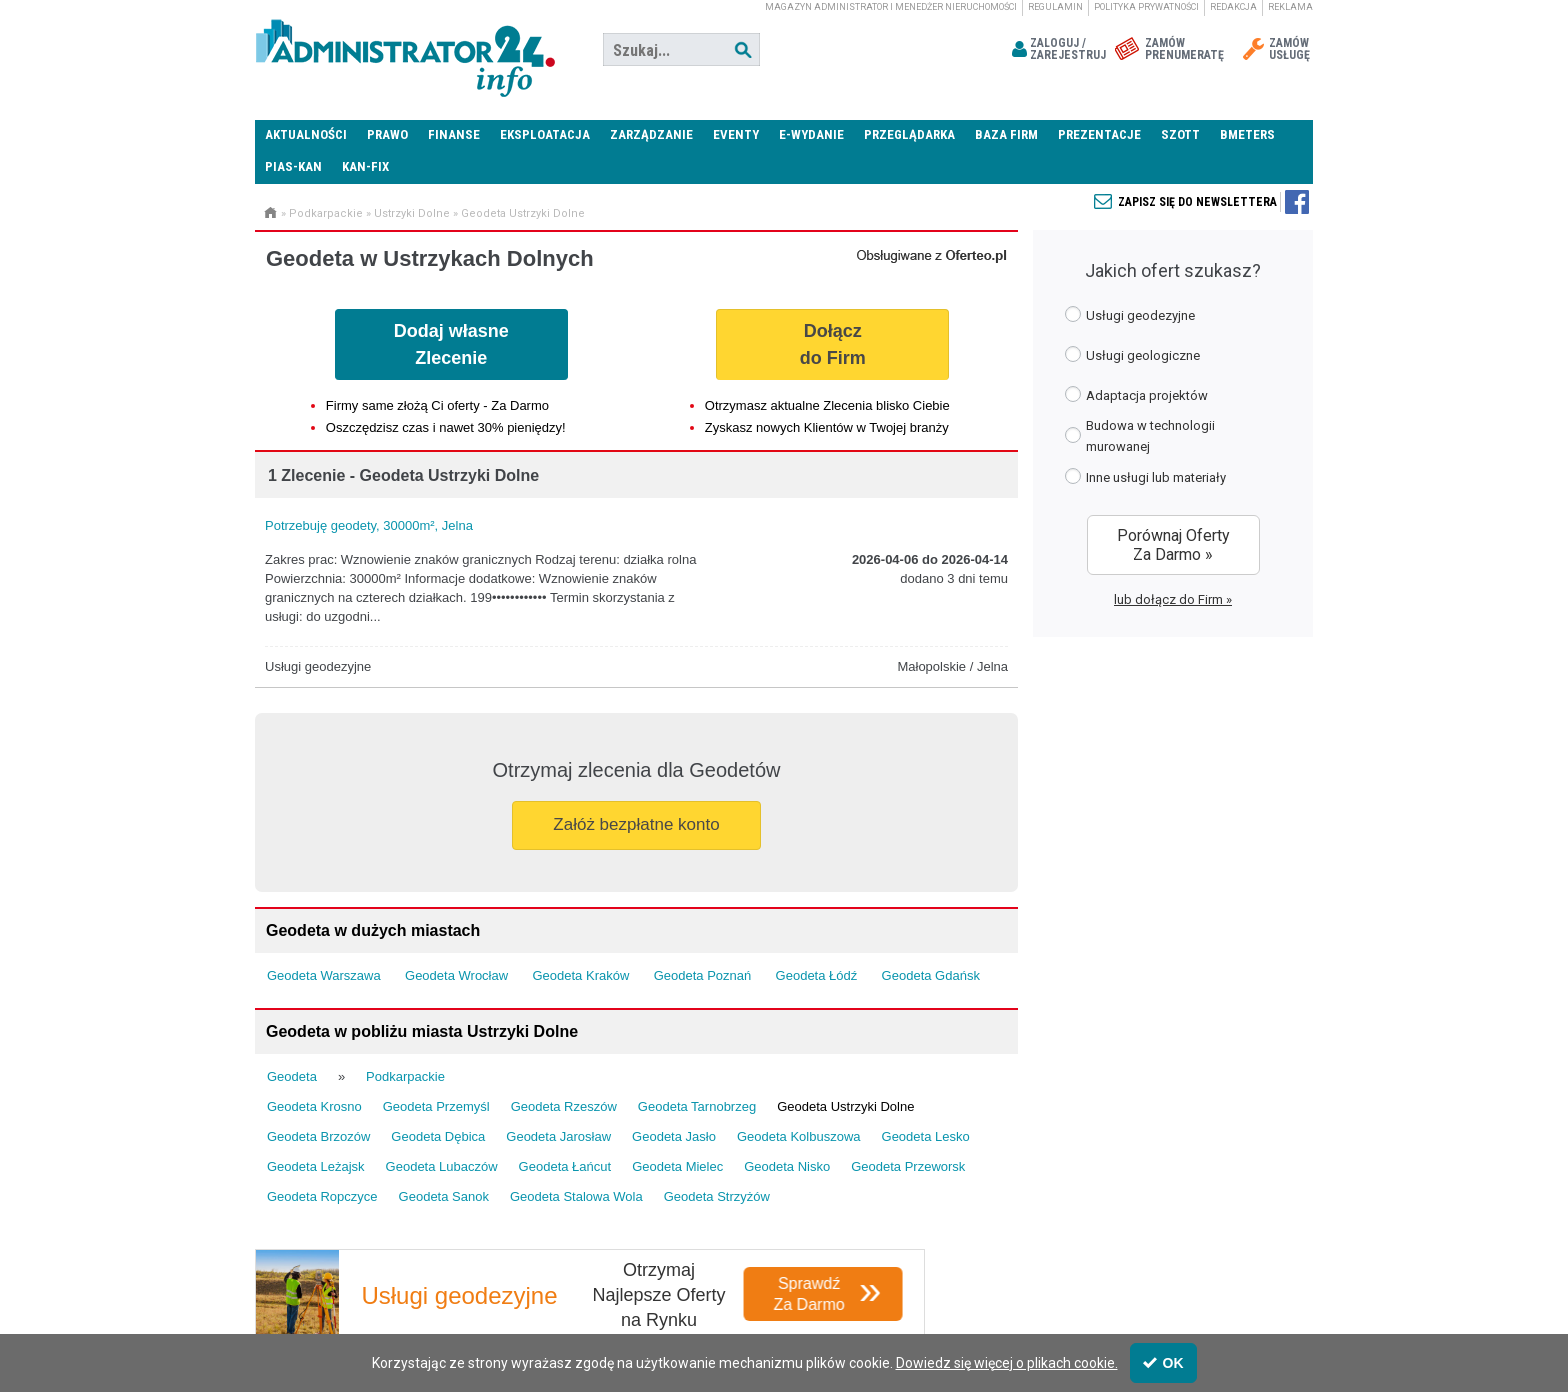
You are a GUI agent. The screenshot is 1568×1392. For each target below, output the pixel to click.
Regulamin (1055, 7)
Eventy (736, 134)
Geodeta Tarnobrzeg (697, 1106)
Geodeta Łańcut (565, 1166)
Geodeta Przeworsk (908, 1166)
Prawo (387, 134)
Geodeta (292, 1076)
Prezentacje (1099, 134)
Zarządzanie (651, 134)
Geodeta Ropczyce (322, 1196)
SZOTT (1180, 134)
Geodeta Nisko (787, 1166)
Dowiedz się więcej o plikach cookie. (1007, 1363)
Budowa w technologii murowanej (1140, 436)
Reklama (1290, 7)
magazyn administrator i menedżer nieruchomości (891, 7)
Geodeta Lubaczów (442, 1166)
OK (1163, 1363)
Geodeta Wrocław (456, 975)
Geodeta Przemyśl (436, 1106)
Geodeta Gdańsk (931, 975)
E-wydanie (811, 134)
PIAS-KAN (293, 166)
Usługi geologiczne (1132, 354)
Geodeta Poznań (703, 975)
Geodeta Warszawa (324, 975)
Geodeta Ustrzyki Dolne (523, 213)
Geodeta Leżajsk (316, 1166)
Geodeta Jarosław (558, 1136)
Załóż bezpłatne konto (636, 824)
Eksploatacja (545, 134)
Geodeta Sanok (444, 1196)
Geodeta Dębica (438, 1136)
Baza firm (1006, 134)
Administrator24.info (405, 50)
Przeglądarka (909, 134)
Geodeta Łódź (817, 975)
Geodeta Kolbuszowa (799, 1136)
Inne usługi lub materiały (1145, 476)
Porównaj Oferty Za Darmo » (1173, 545)
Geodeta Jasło (674, 1136)
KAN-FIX (365, 166)
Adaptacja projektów (1136, 394)
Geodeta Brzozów (318, 1136)
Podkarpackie (326, 213)
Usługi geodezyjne (1130, 314)
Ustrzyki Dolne (412, 213)
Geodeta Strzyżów (717, 1196)
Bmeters (1247, 134)
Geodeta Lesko (926, 1136)
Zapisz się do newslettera (1197, 202)
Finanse (454, 134)
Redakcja (1233, 7)
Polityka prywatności (1146, 7)
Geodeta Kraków (580, 975)
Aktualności (306, 134)
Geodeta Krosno (314, 1106)
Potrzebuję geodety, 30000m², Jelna (369, 525)
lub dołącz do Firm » (1173, 599)
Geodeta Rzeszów (564, 1106)
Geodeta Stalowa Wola (576, 1196)
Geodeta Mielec (677, 1166)
